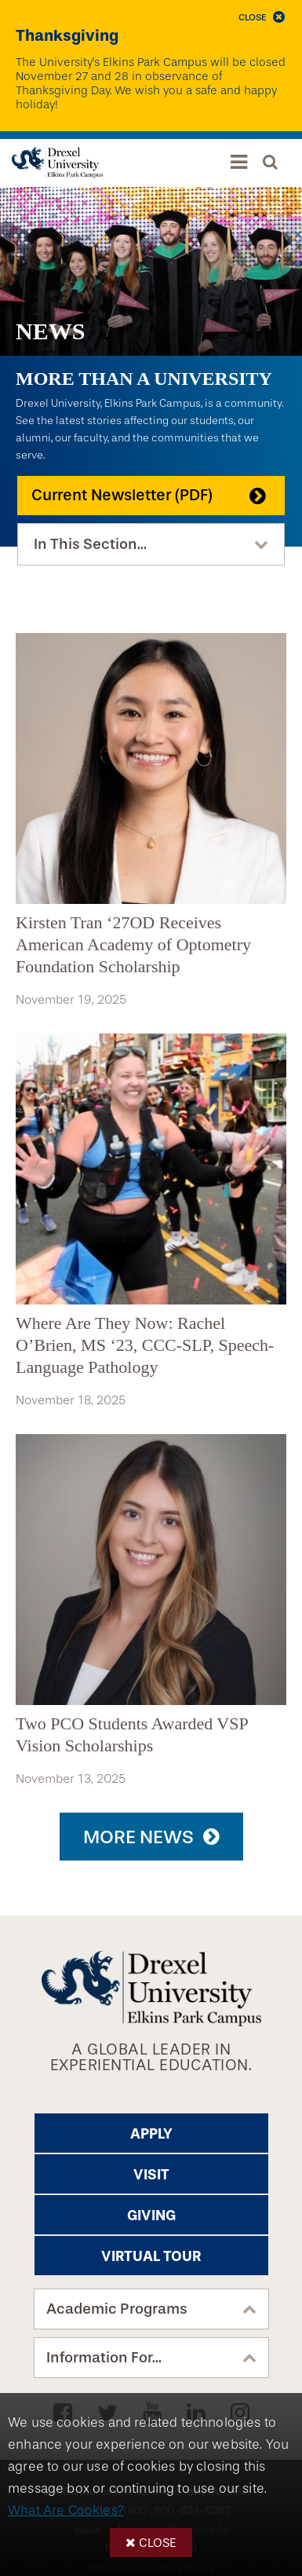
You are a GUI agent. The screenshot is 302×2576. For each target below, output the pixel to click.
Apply (151, 2133)
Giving (151, 2215)
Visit (151, 2174)
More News (138, 1837)
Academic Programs (116, 2309)
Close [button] (157, 2542)
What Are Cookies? (66, 2510)
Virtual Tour (151, 2256)
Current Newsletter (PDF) (122, 495)
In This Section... (90, 544)
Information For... (104, 2357)
